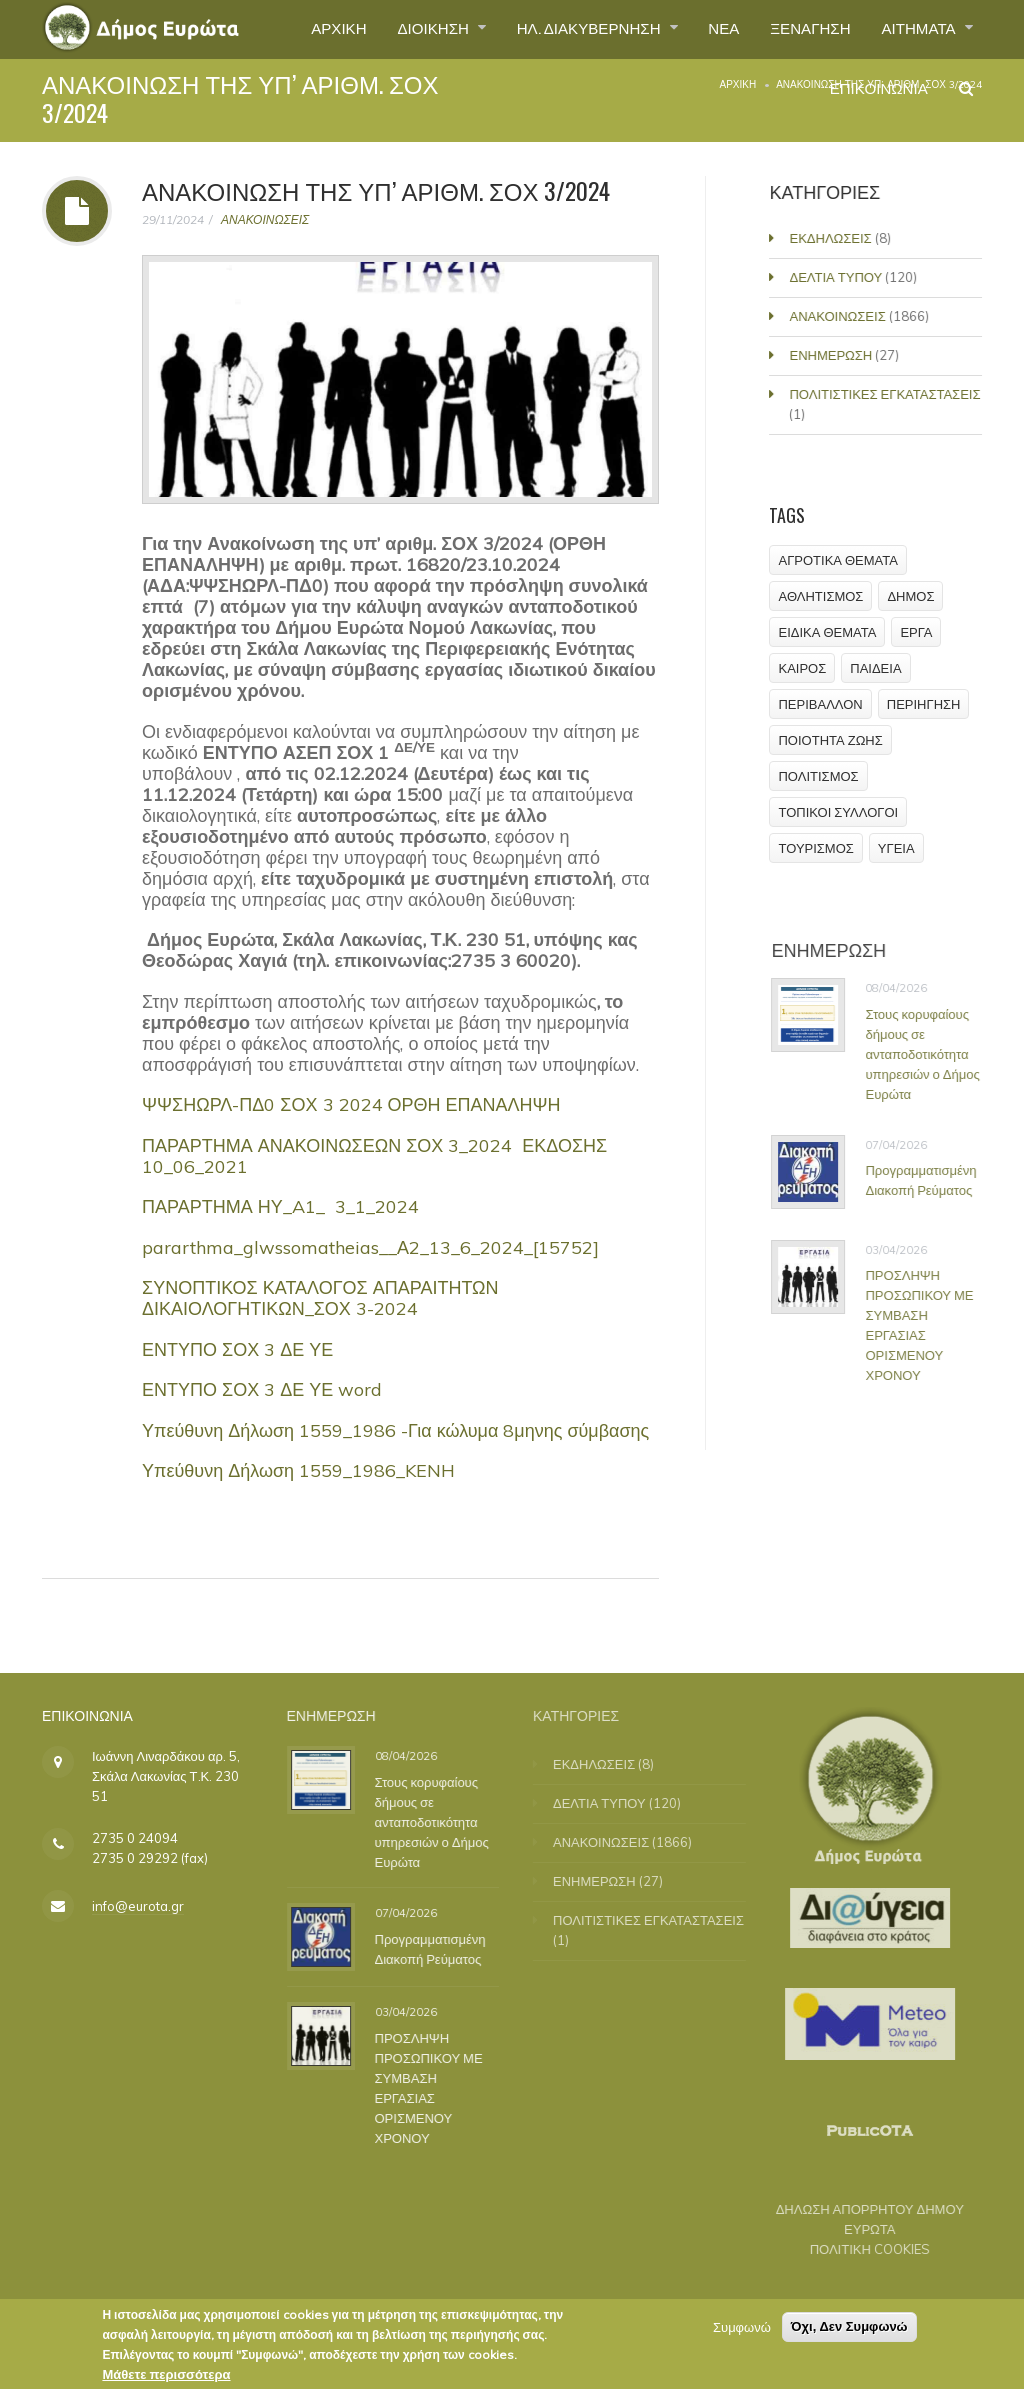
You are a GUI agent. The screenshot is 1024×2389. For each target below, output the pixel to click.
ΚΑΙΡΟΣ (803, 668)
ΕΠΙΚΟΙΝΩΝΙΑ (873, 94)
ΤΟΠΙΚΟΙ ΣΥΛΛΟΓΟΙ (839, 812)
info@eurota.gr (138, 1906)
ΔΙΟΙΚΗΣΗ (405, 29)
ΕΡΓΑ (917, 632)
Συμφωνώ (742, 2332)
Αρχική (737, 84)
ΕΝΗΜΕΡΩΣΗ (833, 355)
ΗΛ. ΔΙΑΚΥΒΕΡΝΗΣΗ (569, 29)
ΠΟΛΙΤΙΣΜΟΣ (819, 776)
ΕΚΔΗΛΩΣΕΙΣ (833, 238)
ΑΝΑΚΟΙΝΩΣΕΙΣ (265, 219)
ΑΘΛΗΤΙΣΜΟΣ (821, 596)
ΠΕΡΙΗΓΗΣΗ (924, 704)
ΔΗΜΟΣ (911, 596)
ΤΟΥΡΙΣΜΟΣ (816, 848)
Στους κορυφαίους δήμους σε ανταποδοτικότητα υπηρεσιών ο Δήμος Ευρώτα (930, 1054)
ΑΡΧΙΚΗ (303, 29)
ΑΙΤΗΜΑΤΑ (916, 29)
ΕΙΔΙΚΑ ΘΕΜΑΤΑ (828, 632)
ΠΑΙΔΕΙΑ (876, 668)
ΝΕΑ (709, 29)
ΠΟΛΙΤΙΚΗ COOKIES (858, 2249)
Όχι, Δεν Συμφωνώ (849, 2331)
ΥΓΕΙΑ (896, 848)
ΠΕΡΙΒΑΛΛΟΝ (821, 704)
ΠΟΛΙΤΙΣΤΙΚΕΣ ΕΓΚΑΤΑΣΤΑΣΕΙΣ (887, 394)
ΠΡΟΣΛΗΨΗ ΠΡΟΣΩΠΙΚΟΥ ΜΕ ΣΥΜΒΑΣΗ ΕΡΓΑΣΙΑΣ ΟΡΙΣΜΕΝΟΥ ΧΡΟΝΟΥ (927, 1325)
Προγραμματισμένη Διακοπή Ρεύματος (928, 1180)
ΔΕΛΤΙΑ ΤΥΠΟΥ (838, 277)
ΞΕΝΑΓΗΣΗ (800, 29)
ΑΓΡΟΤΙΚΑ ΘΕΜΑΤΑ (838, 560)
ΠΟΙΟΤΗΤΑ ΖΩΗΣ (831, 740)
